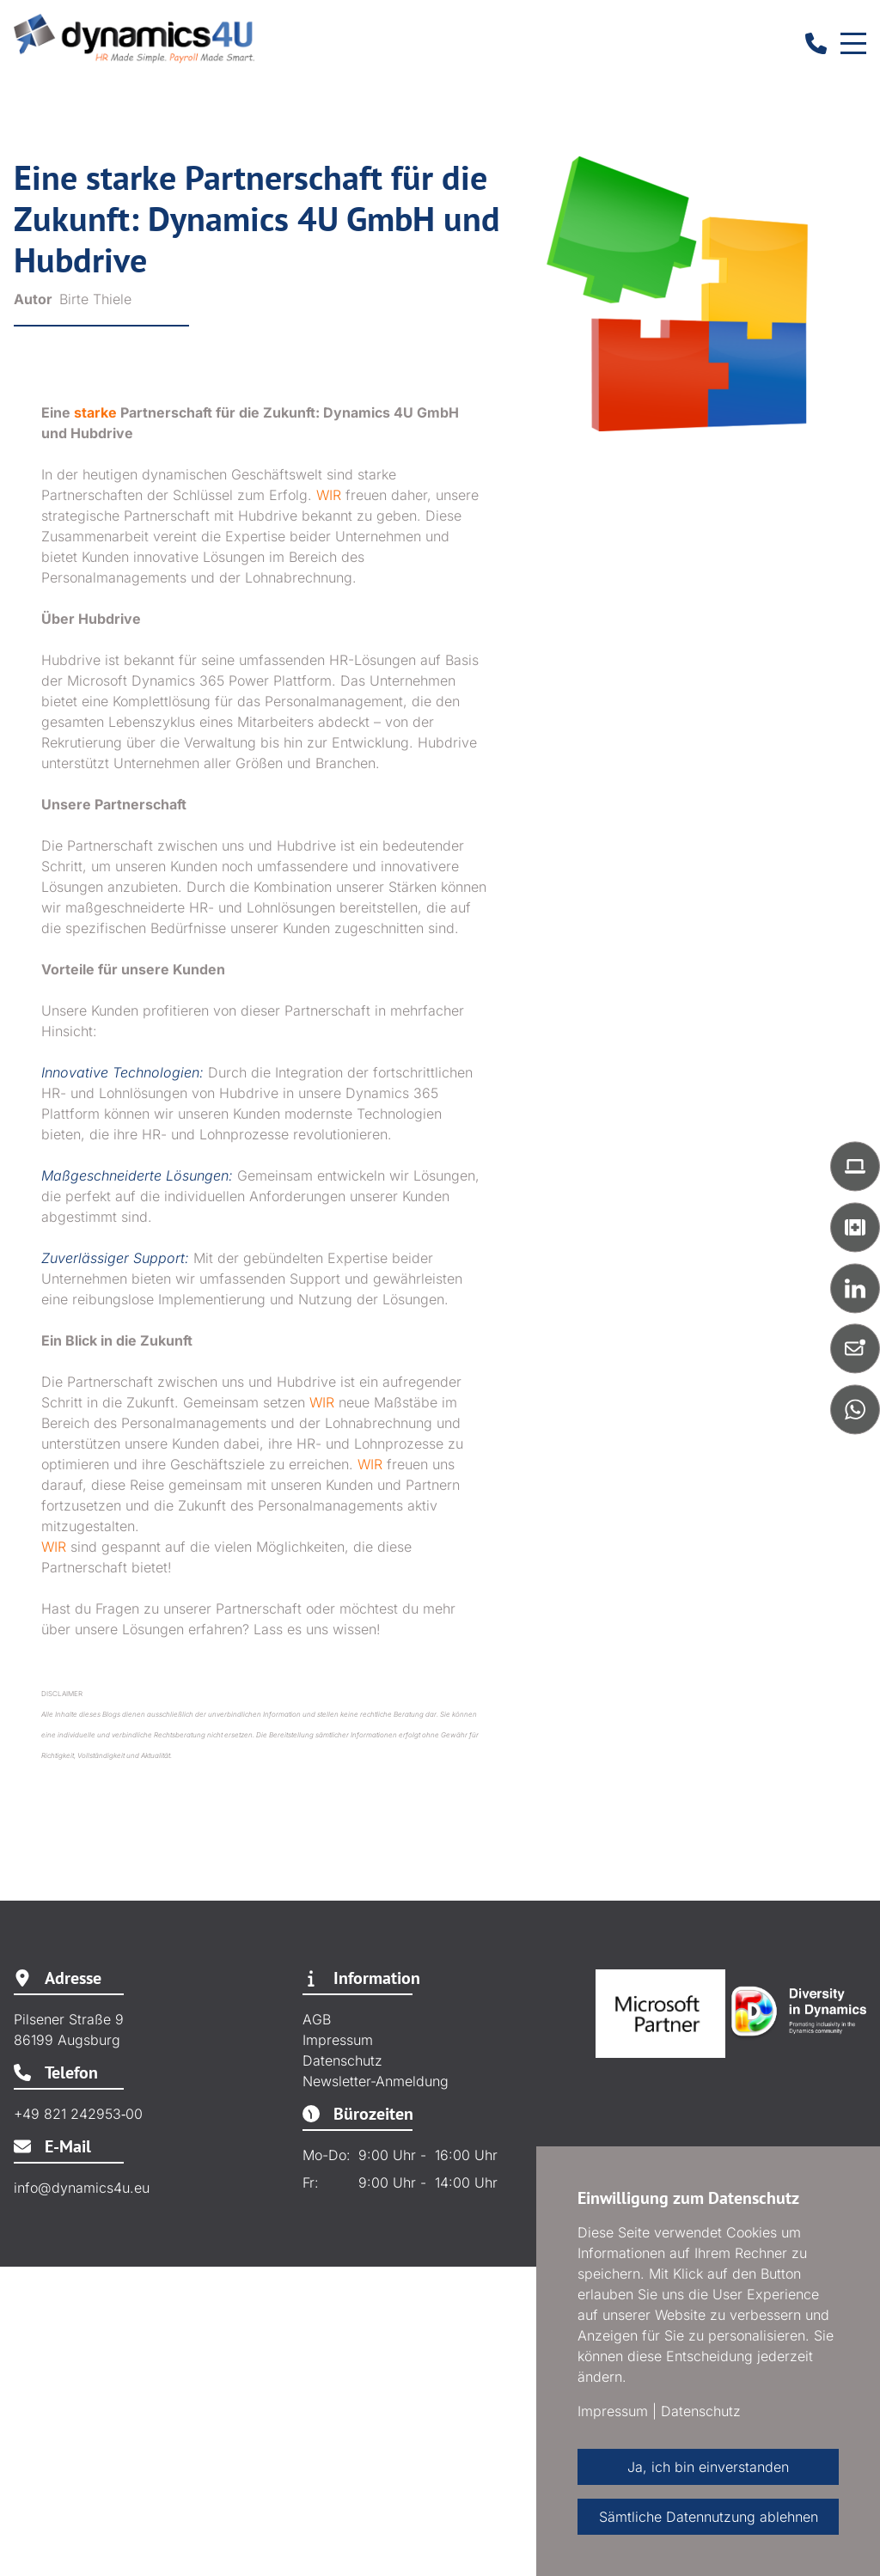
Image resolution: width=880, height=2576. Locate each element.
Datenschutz (342, 2060)
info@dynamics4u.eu (82, 2187)
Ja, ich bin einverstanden (708, 2466)
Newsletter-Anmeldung (375, 2081)
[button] (855, 1166)
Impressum (337, 2039)
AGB (316, 2019)
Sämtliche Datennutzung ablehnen (708, 2516)
